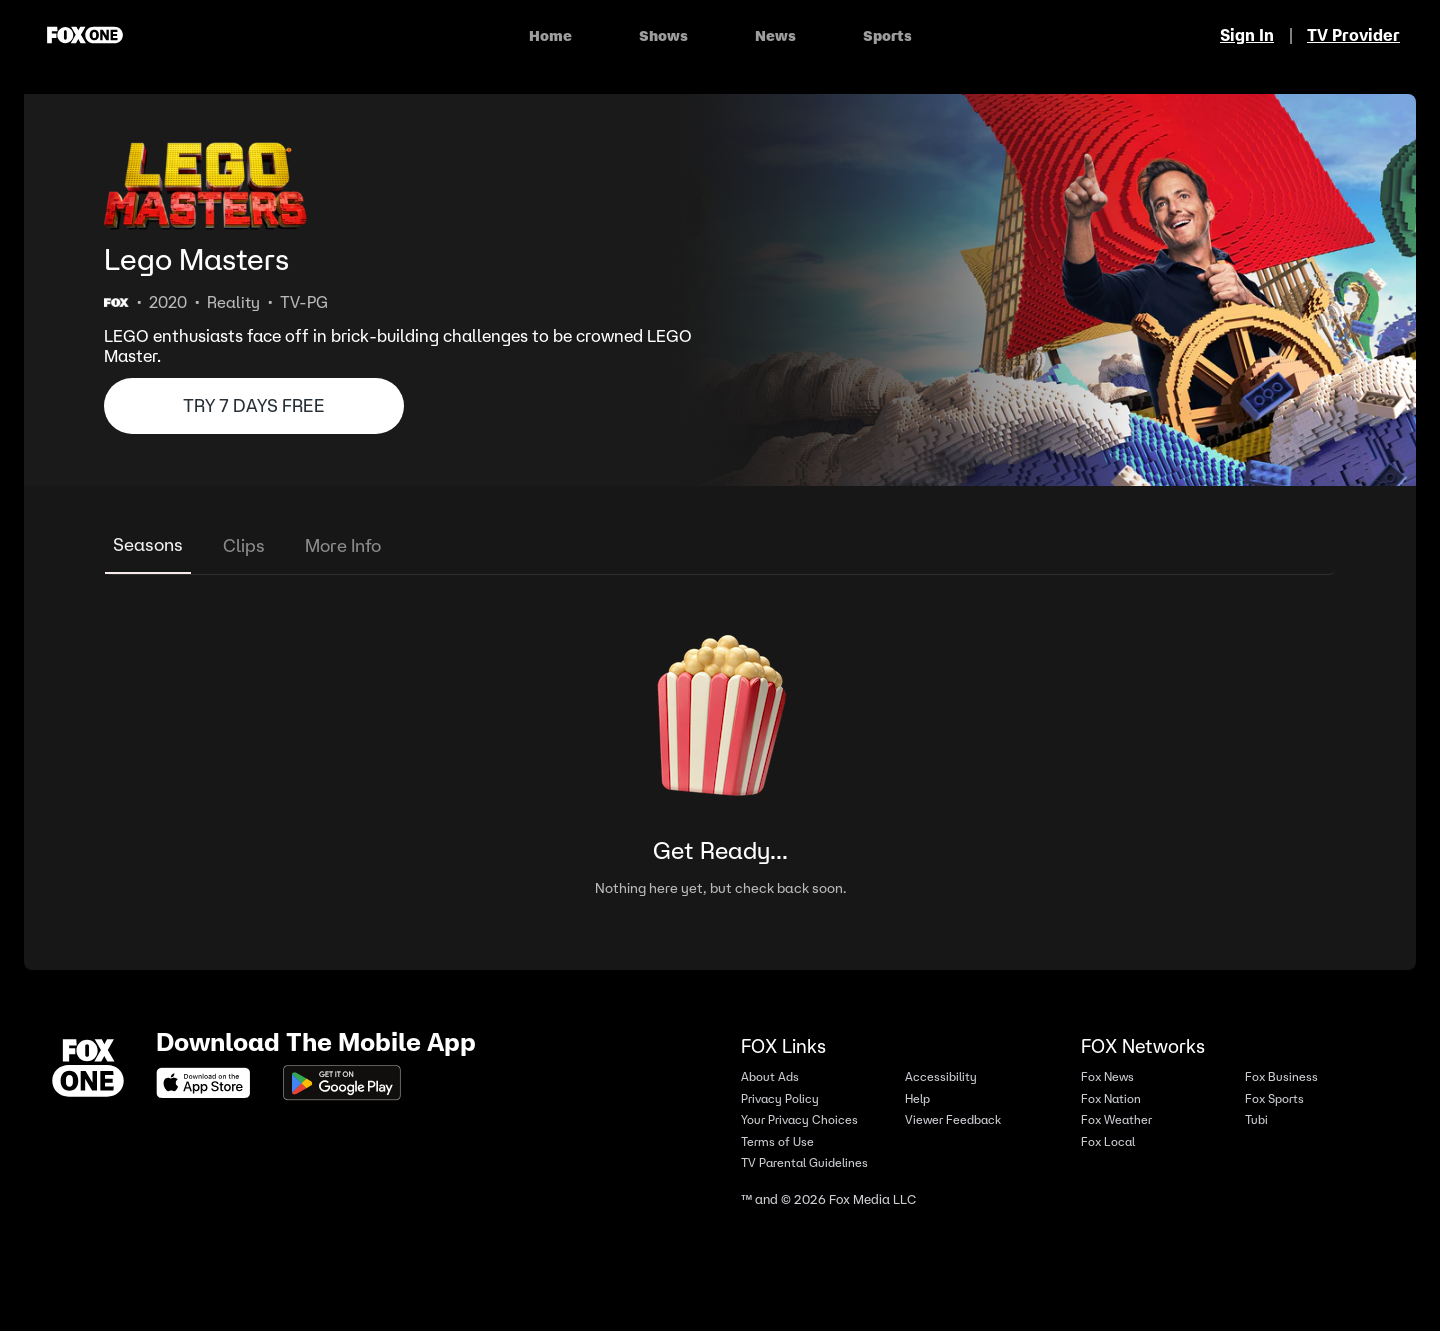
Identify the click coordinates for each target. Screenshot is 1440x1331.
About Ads (770, 1076)
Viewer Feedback (953, 1119)
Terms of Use (777, 1141)
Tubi (1256, 1119)
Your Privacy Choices (799, 1119)
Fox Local (1108, 1141)
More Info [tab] (343, 545)
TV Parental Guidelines (804, 1162)
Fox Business (1281, 1076)
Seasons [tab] (148, 544)
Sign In (1247, 35)
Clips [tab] (244, 545)
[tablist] (720, 546)
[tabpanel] (720, 752)
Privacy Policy (780, 1098)
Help (917, 1098)
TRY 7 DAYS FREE (254, 405)
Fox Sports (1274, 1098)
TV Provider (1353, 35)
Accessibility (941, 1076)
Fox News (1107, 1076)
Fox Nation (1111, 1098)
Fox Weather (1116, 1119)
